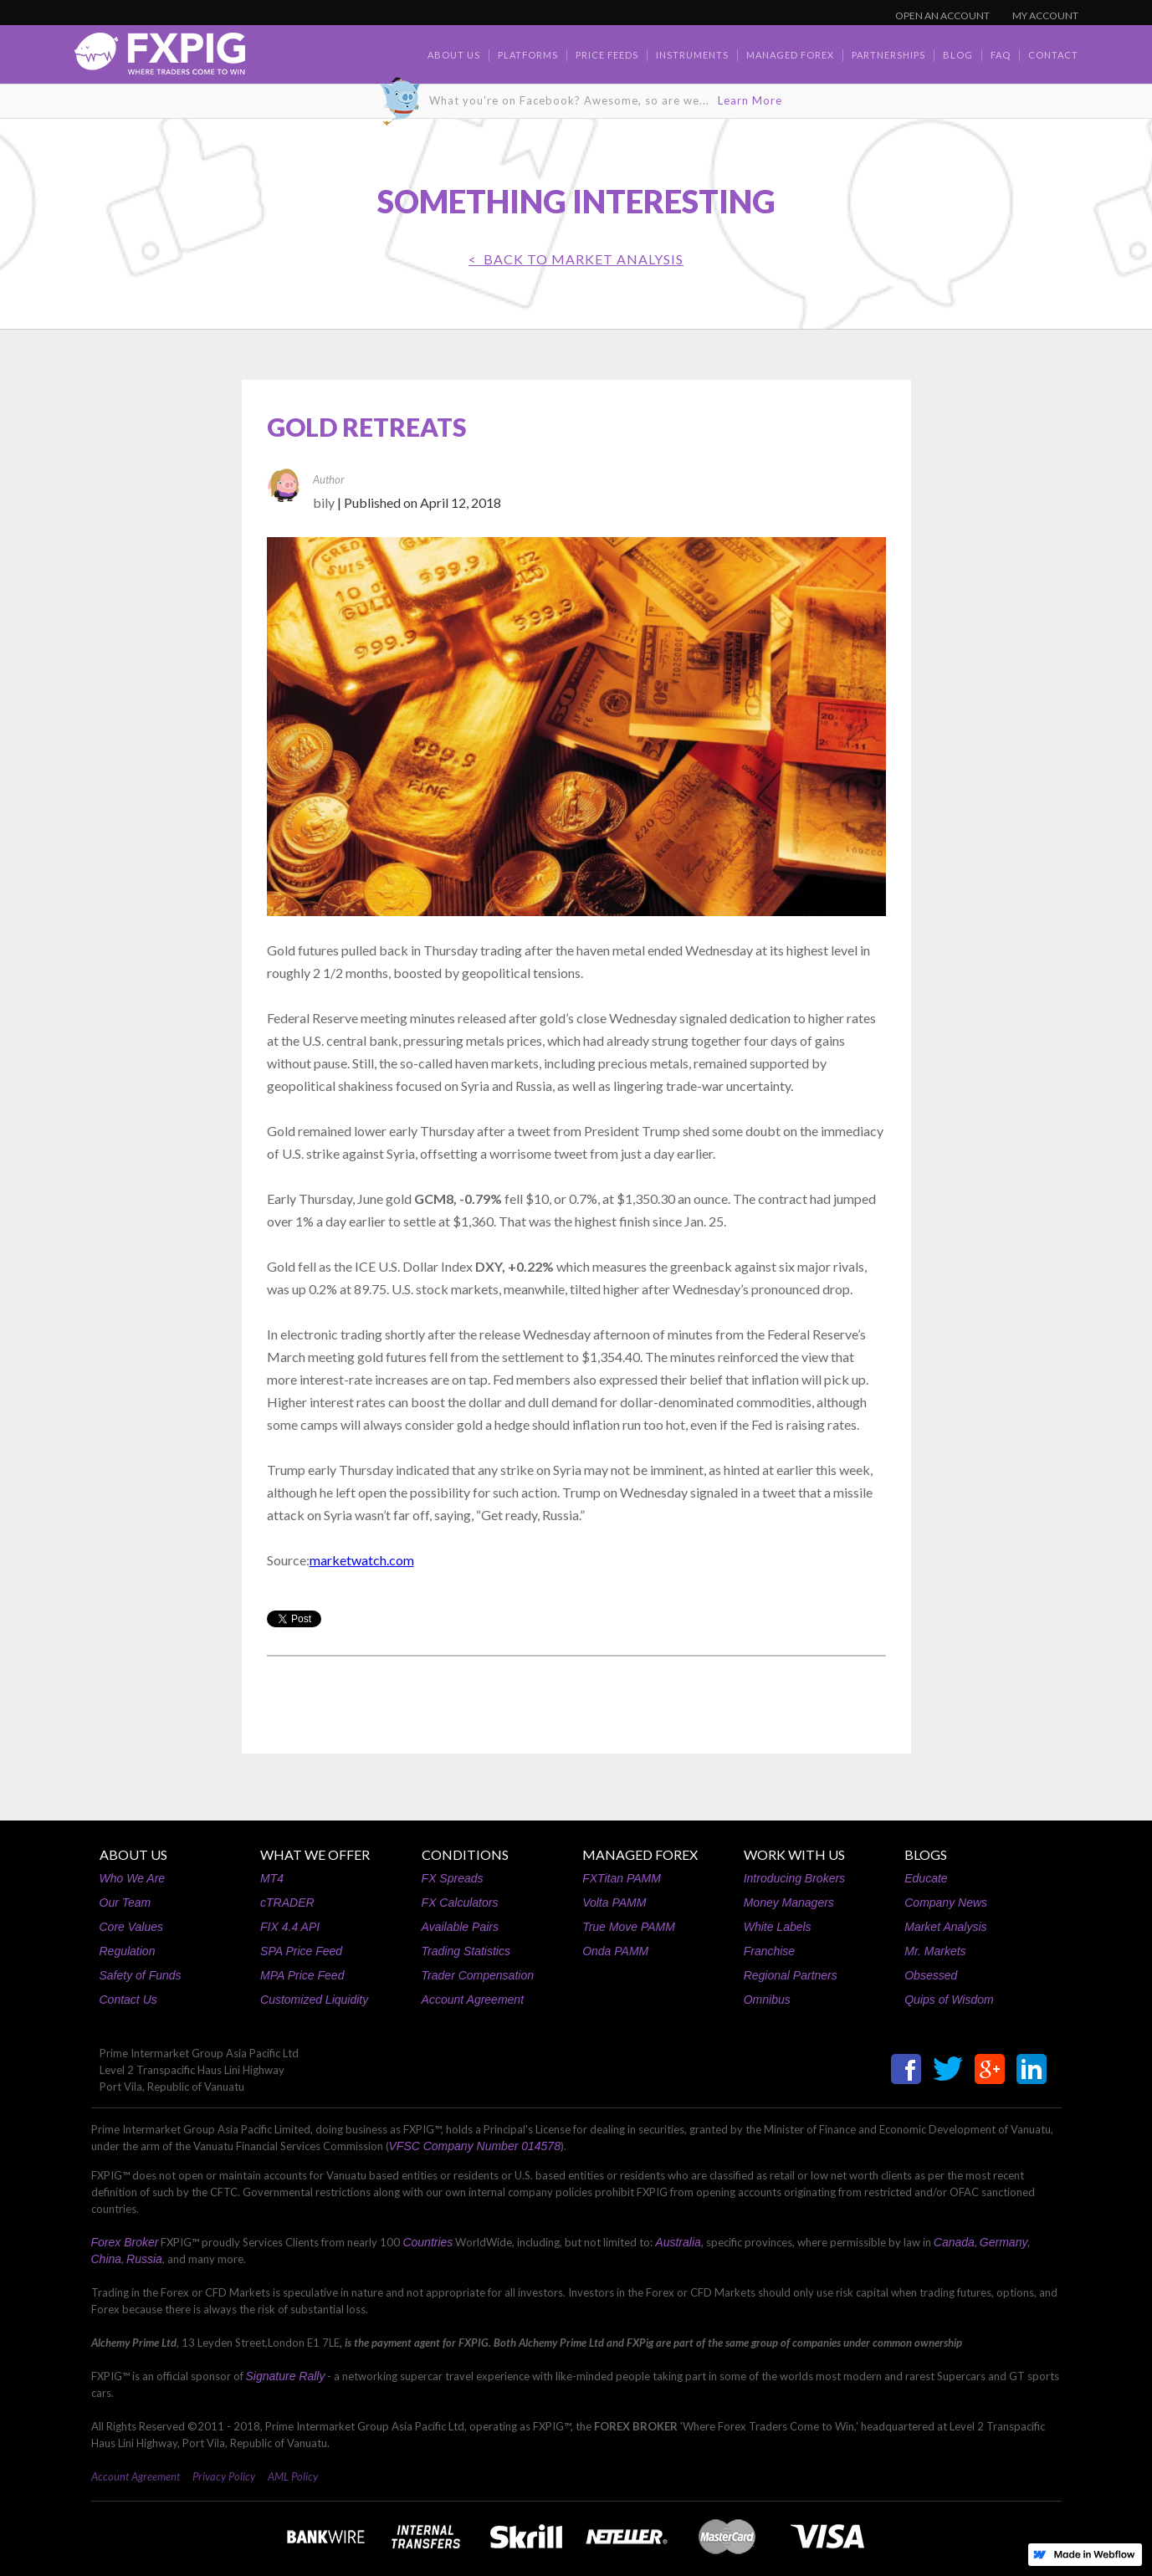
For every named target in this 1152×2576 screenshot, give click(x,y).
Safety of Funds (141, 1975)
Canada (954, 2242)
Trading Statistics (466, 1951)
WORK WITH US (794, 1854)
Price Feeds (607, 54)
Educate (925, 1878)
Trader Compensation (478, 1975)
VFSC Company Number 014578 (475, 2146)
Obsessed (930, 1975)
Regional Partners (790, 1975)
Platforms (528, 54)
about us (454, 54)
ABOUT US (133, 1854)
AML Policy (293, 2476)
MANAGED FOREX (640, 1854)
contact (1053, 54)
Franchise (769, 1951)
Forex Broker (125, 2242)
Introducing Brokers (794, 1878)
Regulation (128, 1951)
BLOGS (925, 1854)
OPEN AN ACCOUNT (942, 15)
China (106, 2259)
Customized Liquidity (314, 1999)
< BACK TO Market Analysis (576, 259)
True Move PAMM (628, 1926)
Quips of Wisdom (948, 1999)
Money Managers (789, 1902)
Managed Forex (790, 54)
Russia (144, 2259)
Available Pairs (460, 1926)
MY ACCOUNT (1045, 15)
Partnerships (888, 54)
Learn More (750, 100)
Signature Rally (285, 2376)
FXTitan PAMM (621, 1878)
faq (1001, 54)
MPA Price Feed (302, 1975)
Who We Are (133, 1878)
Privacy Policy (223, 2476)
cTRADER (287, 1902)
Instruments (692, 54)
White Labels (778, 1926)
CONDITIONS (465, 1854)
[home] (159, 58)
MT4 (272, 1878)
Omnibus (767, 1999)
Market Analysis (945, 1926)
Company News (945, 1902)
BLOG (958, 54)
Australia (677, 2242)
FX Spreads (453, 1878)
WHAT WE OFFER (315, 1854)
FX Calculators (460, 1902)
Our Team (125, 1902)
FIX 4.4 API (290, 1926)
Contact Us (128, 1999)
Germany (1004, 2242)
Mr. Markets (934, 1951)
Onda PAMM (615, 1951)
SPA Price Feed (301, 1951)
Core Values (132, 1926)
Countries (427, 2242)
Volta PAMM (614, 1902)
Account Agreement (473, 1999)
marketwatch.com (362, 1560)
